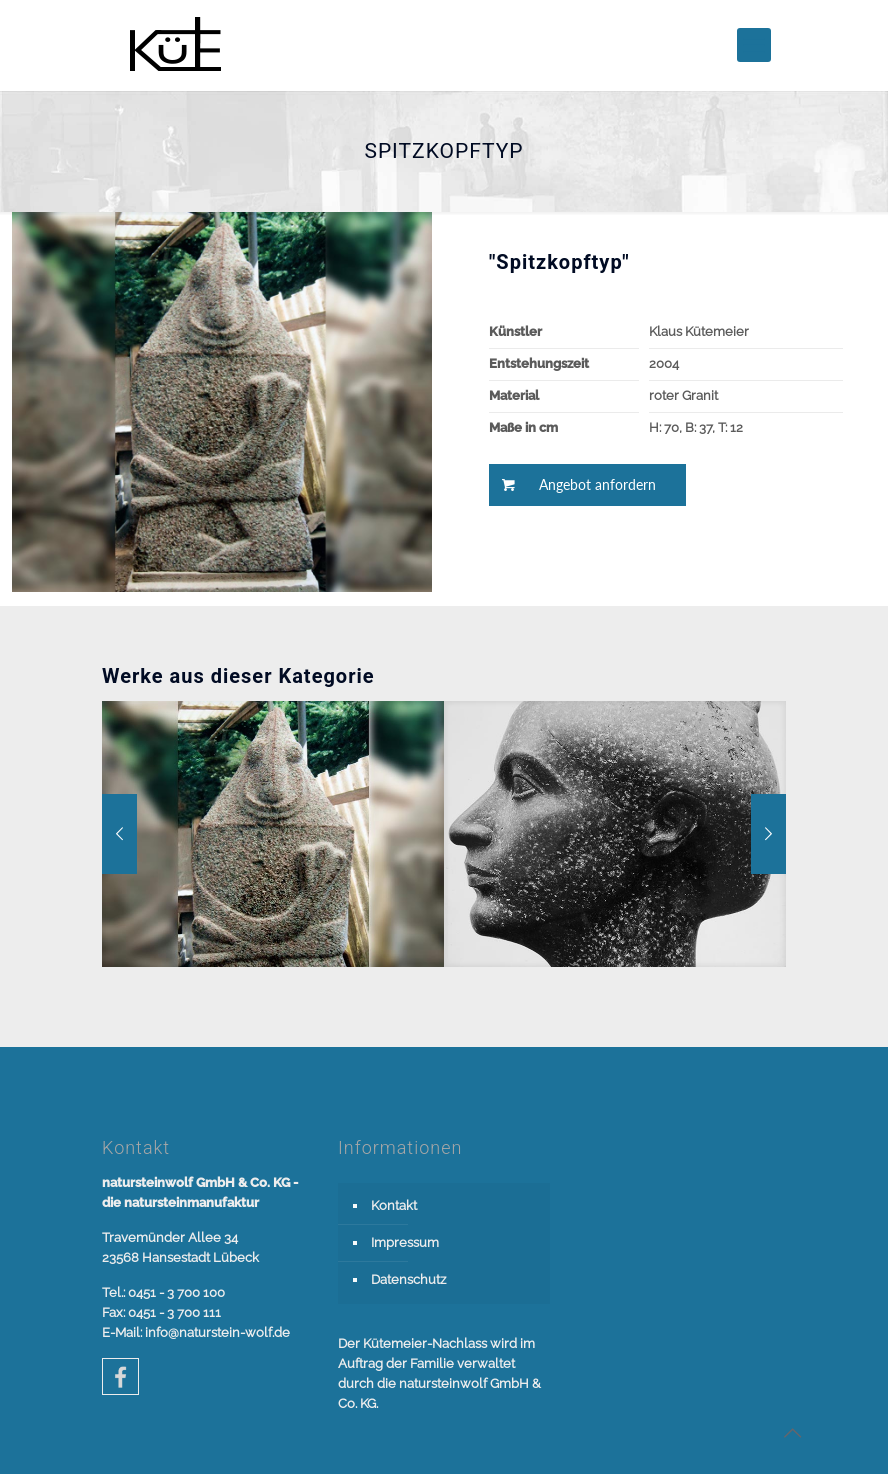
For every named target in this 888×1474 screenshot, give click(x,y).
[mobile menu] (754, 45)
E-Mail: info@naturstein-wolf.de (196, 1332)
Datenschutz (408, 1279)
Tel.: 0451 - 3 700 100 (163, 1292)
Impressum (405, 1242)
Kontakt (394, 1205)
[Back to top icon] (792, 1433)
